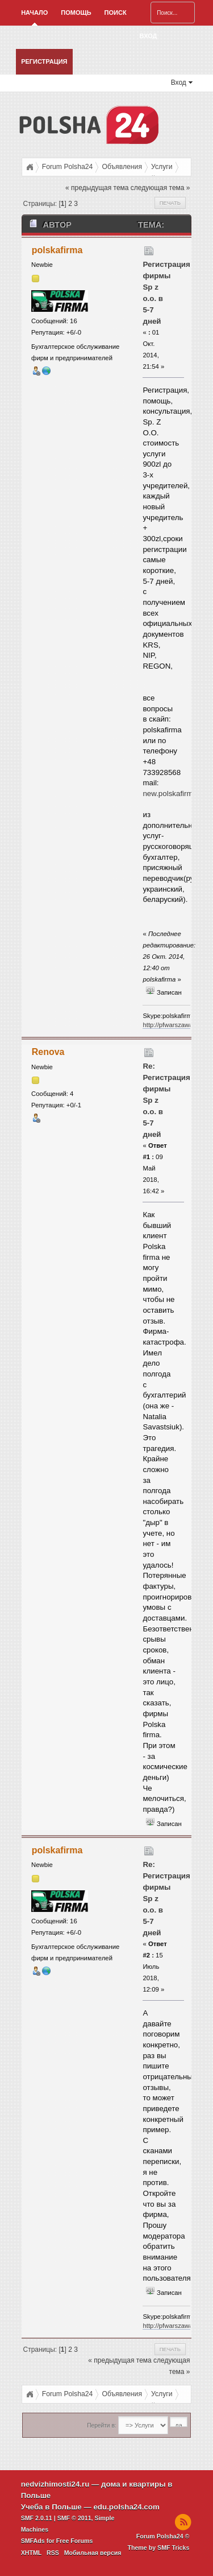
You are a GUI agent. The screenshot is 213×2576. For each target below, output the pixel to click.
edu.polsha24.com (126, 2507)
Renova (48, 1052)
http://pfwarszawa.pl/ (172, 1024)
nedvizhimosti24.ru (55, 2484)
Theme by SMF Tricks (158, 2547)
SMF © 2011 (74, 2518)
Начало (34, 12)
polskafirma (57, 250)
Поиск (116, 12)
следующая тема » (160, 188)
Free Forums (74, 2540)
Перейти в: (101, 2425)
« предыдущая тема (96, 188)
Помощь (76, 12)
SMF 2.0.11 (36, 2518)
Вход (148, 35)
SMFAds (33, 2540)
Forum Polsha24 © (163, 2536)
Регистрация (44, 61)
